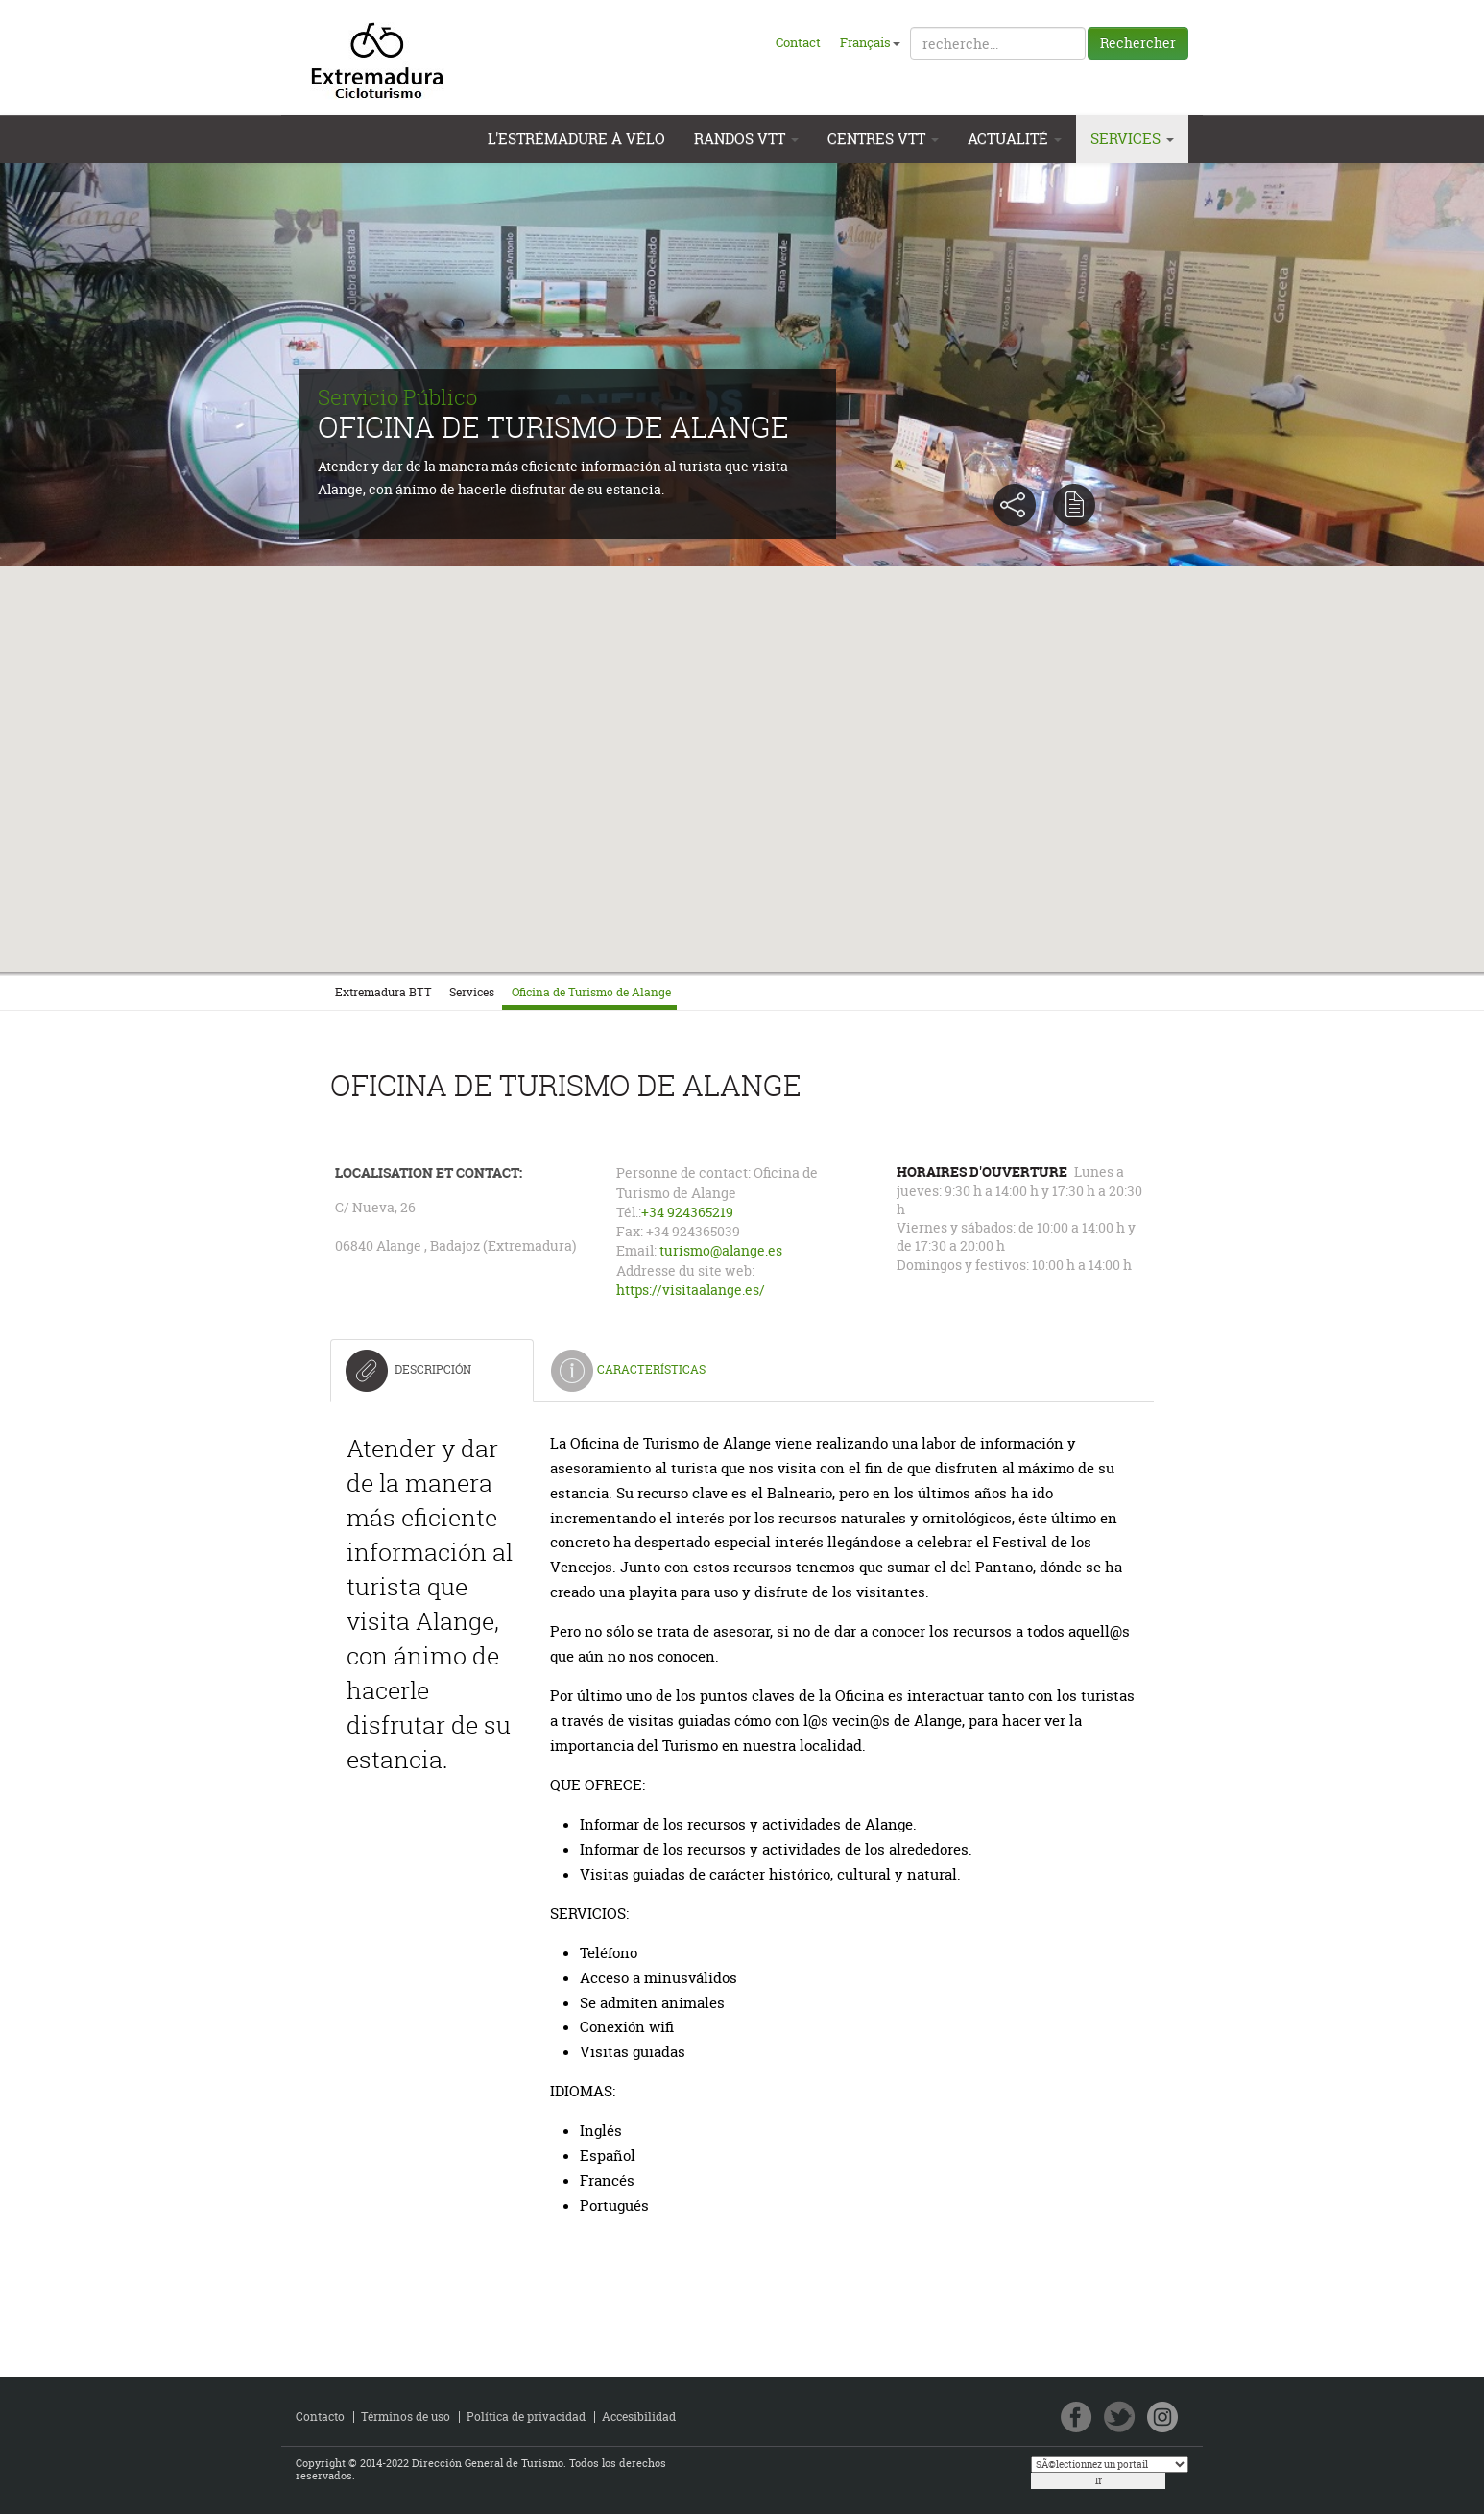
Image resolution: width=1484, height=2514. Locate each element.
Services (1132, 139)
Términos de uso (405, 2416)
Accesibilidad (639, 2416)
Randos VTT (746, 139)
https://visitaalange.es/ (690, 1290)
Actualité (1015, 139)
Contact (798, 42)
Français (870, 42)
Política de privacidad (526, 2416)
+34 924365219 (687, 1212)
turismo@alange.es (720, 1250)
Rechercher (1138, 43)
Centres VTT (883, 139)
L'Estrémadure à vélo (576, 139)
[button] (742, 746)
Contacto (320, 2416)
